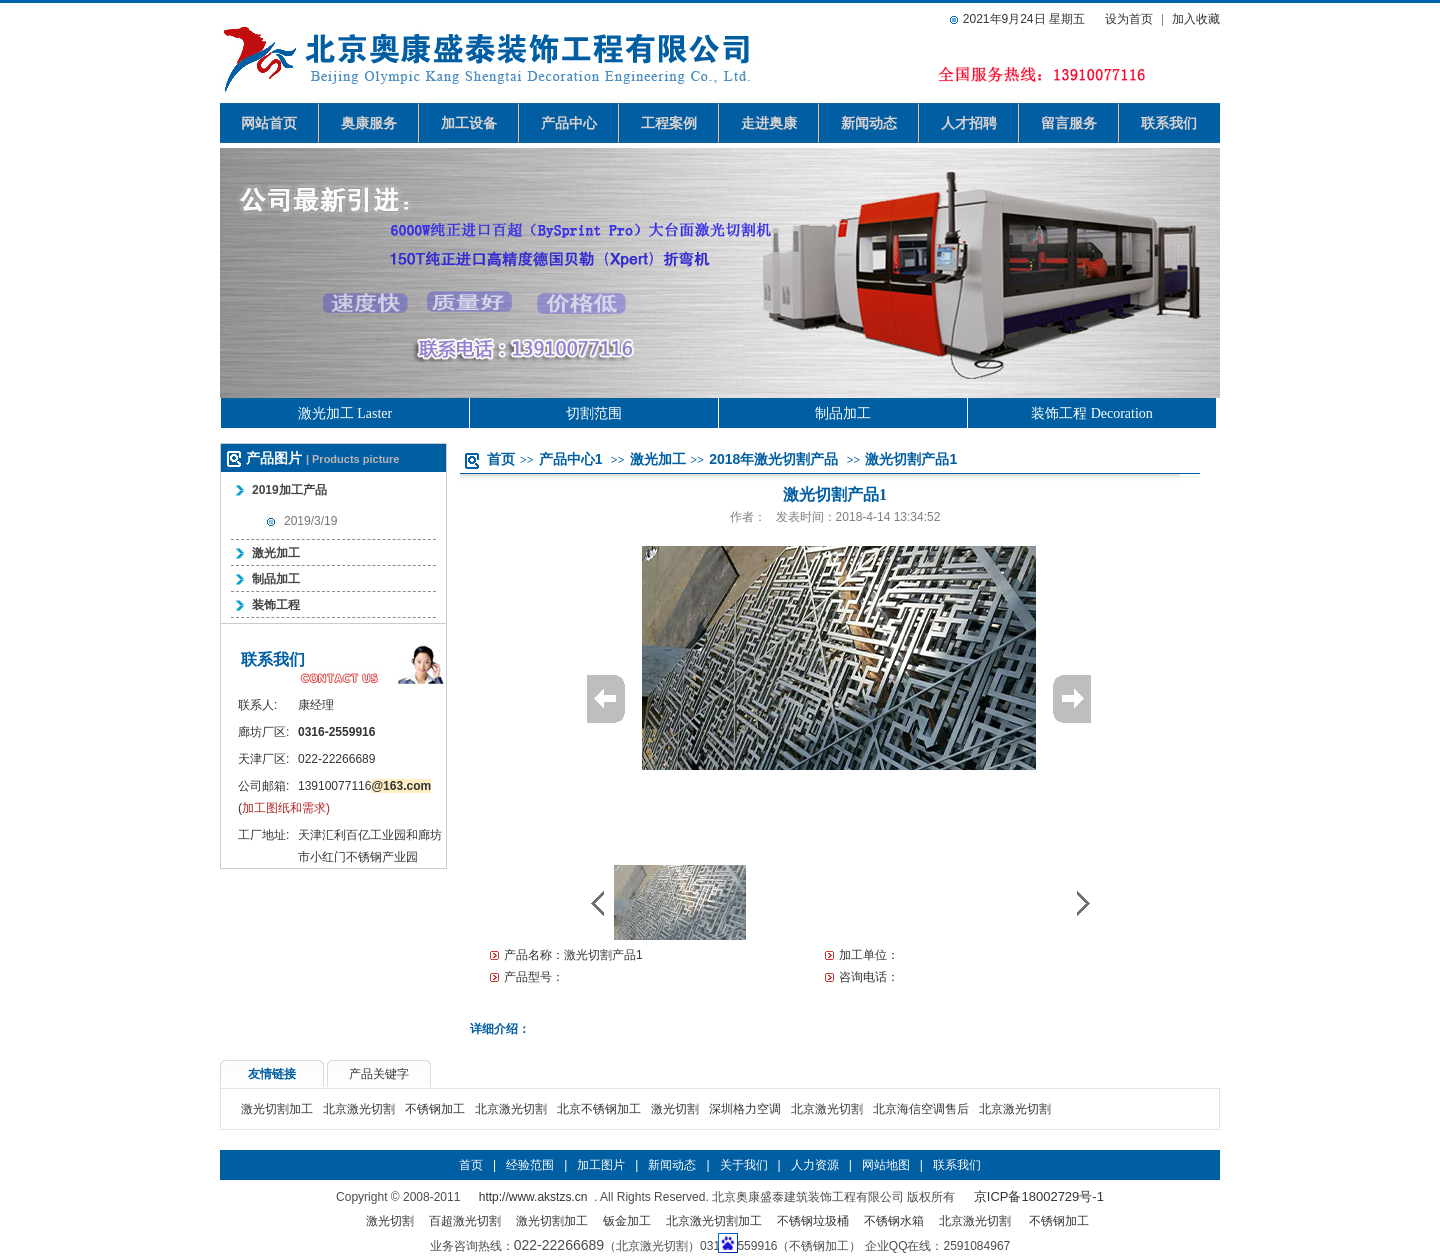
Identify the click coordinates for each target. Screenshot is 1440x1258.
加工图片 (601, 1165)
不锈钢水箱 (894, 1221)
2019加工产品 (289, 490)
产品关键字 (379, 1074)
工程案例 (669, 123)
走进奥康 (769, 123)
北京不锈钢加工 (599, 1109)
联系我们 (1169, 123)
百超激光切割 (465, 1221)
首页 (501, 459)
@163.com (401, 786)
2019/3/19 (310, 521)
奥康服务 (369, 123)
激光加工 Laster (345, 413)
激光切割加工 (277, 1109)
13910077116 (334, 786)
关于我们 (744, 1165)
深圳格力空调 (745, 1109)
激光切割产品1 (911, 459)
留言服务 (1069, 123)
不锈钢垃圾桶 (813, 1221)
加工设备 (469, 123)
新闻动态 (869, 123)
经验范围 (530, 1165)
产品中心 (569, 123)
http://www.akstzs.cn (533, 1197)
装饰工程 (276, 605)
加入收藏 (1196, 19)
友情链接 (272, 1074)
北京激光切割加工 (714, 1221)
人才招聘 (969, 123)
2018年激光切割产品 (773, 459)
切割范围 (594, 413)
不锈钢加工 (435, 1109)
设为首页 (1129, 19)
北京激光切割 (359, 1109)
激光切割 (675, 1109)
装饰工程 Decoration (1092, 413)
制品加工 (843, 413)
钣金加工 (627, 1221)
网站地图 (886, 1165)
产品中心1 (571, 459)
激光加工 (276, 553)
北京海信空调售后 (921, 1109)
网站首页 (269, 123)
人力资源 (815, 1165)
